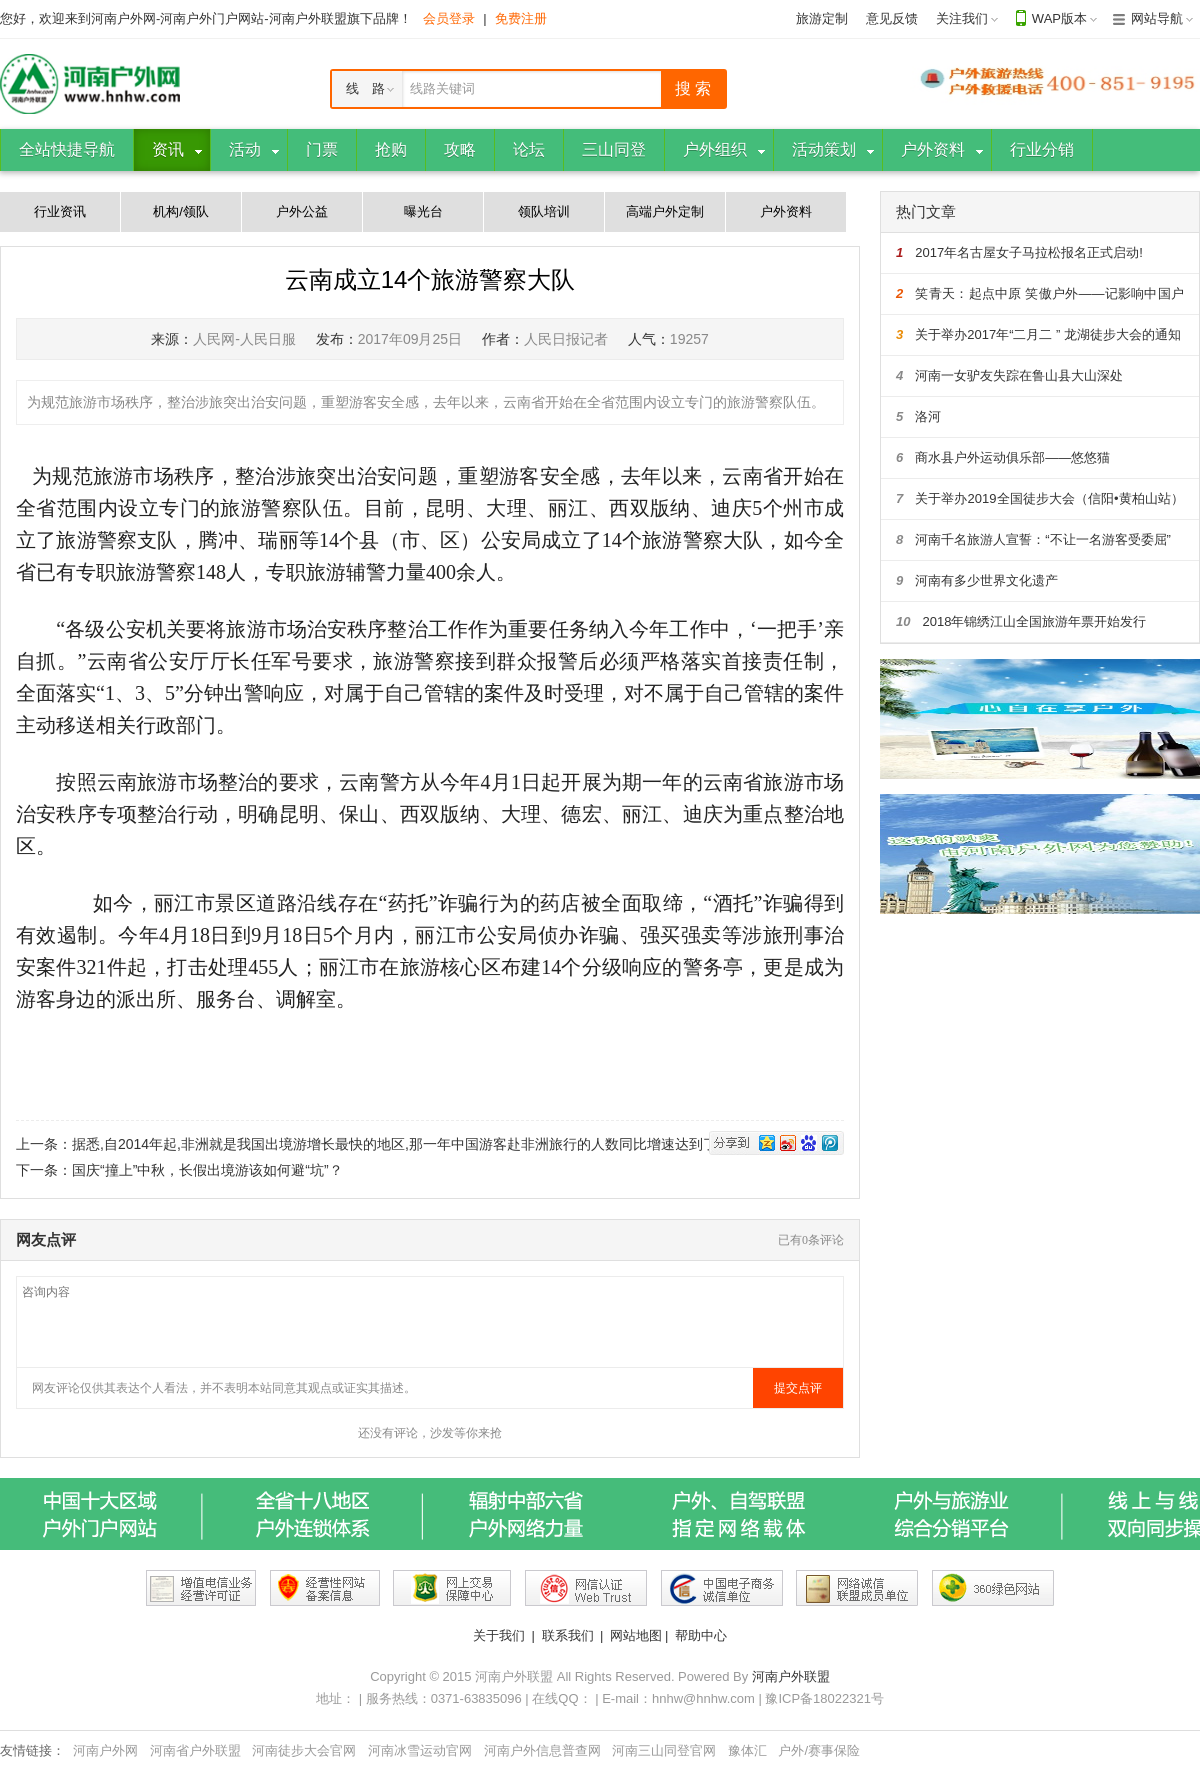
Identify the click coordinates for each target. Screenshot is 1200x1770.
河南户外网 (105, 1750)
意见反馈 (892, 18)
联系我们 (568, 1635)
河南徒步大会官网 (304, 1750)
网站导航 (1157, 18)
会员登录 (449, 18)
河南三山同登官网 (664, 1750)
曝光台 (423, 211)
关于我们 (499, 1635)
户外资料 (786, 211)
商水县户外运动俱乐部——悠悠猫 (1003, 457)
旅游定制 (822, 18)
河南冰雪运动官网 (420, 1750)
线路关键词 (442, 88)
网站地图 (636, 1635)
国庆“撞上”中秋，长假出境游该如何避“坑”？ (207, 1170)
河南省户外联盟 (195, 1750)
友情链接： (32, 1750)
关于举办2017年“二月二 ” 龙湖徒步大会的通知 (1038, 334)
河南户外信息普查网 (542, 1750)
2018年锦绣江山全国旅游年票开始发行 (1021, 621)
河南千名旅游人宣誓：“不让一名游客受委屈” (1033, 539)
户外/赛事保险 (819, 1750)
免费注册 (521, 18)
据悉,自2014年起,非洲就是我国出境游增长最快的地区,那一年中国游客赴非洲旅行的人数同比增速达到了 (394, 1144)
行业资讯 (60, 211)
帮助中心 (701, 1635)
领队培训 (544, 211)
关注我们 (962, 18)
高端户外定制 (665, 211)
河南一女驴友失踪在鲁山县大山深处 (1009, 375)
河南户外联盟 (791, 1676)
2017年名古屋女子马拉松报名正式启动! (1019, 252)
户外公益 (302, 211)
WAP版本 (1059, 18)
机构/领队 (181, 211)
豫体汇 (747, 1750)
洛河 (918, 416)
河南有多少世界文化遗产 (977, 580)
